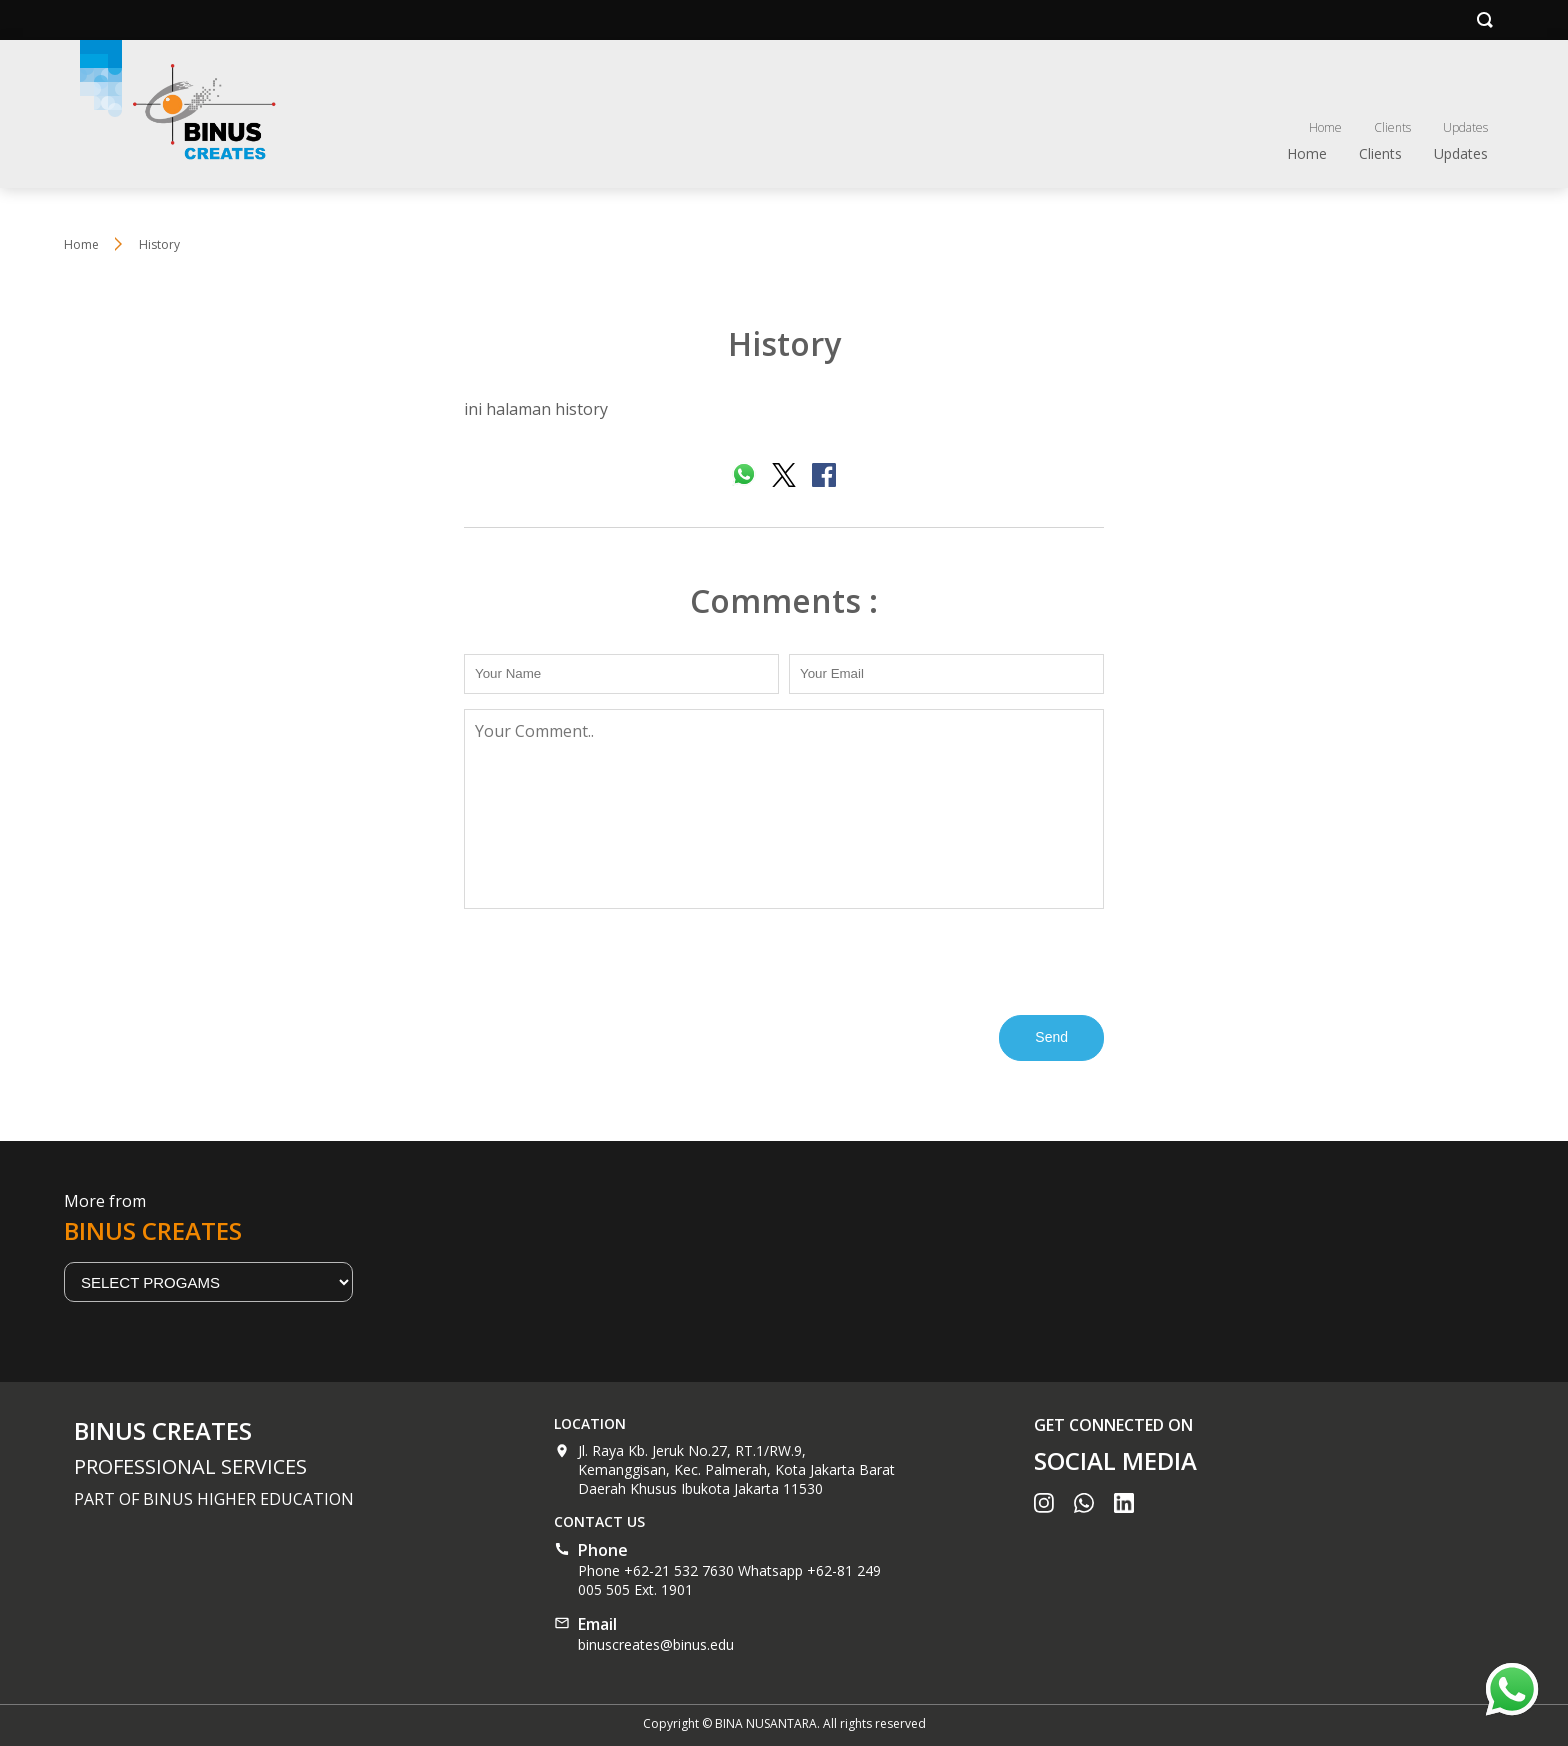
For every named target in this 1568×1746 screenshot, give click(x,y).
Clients (1392, 127)
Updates (1465, 127)
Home (1325, 127)
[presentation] (616, 960)
